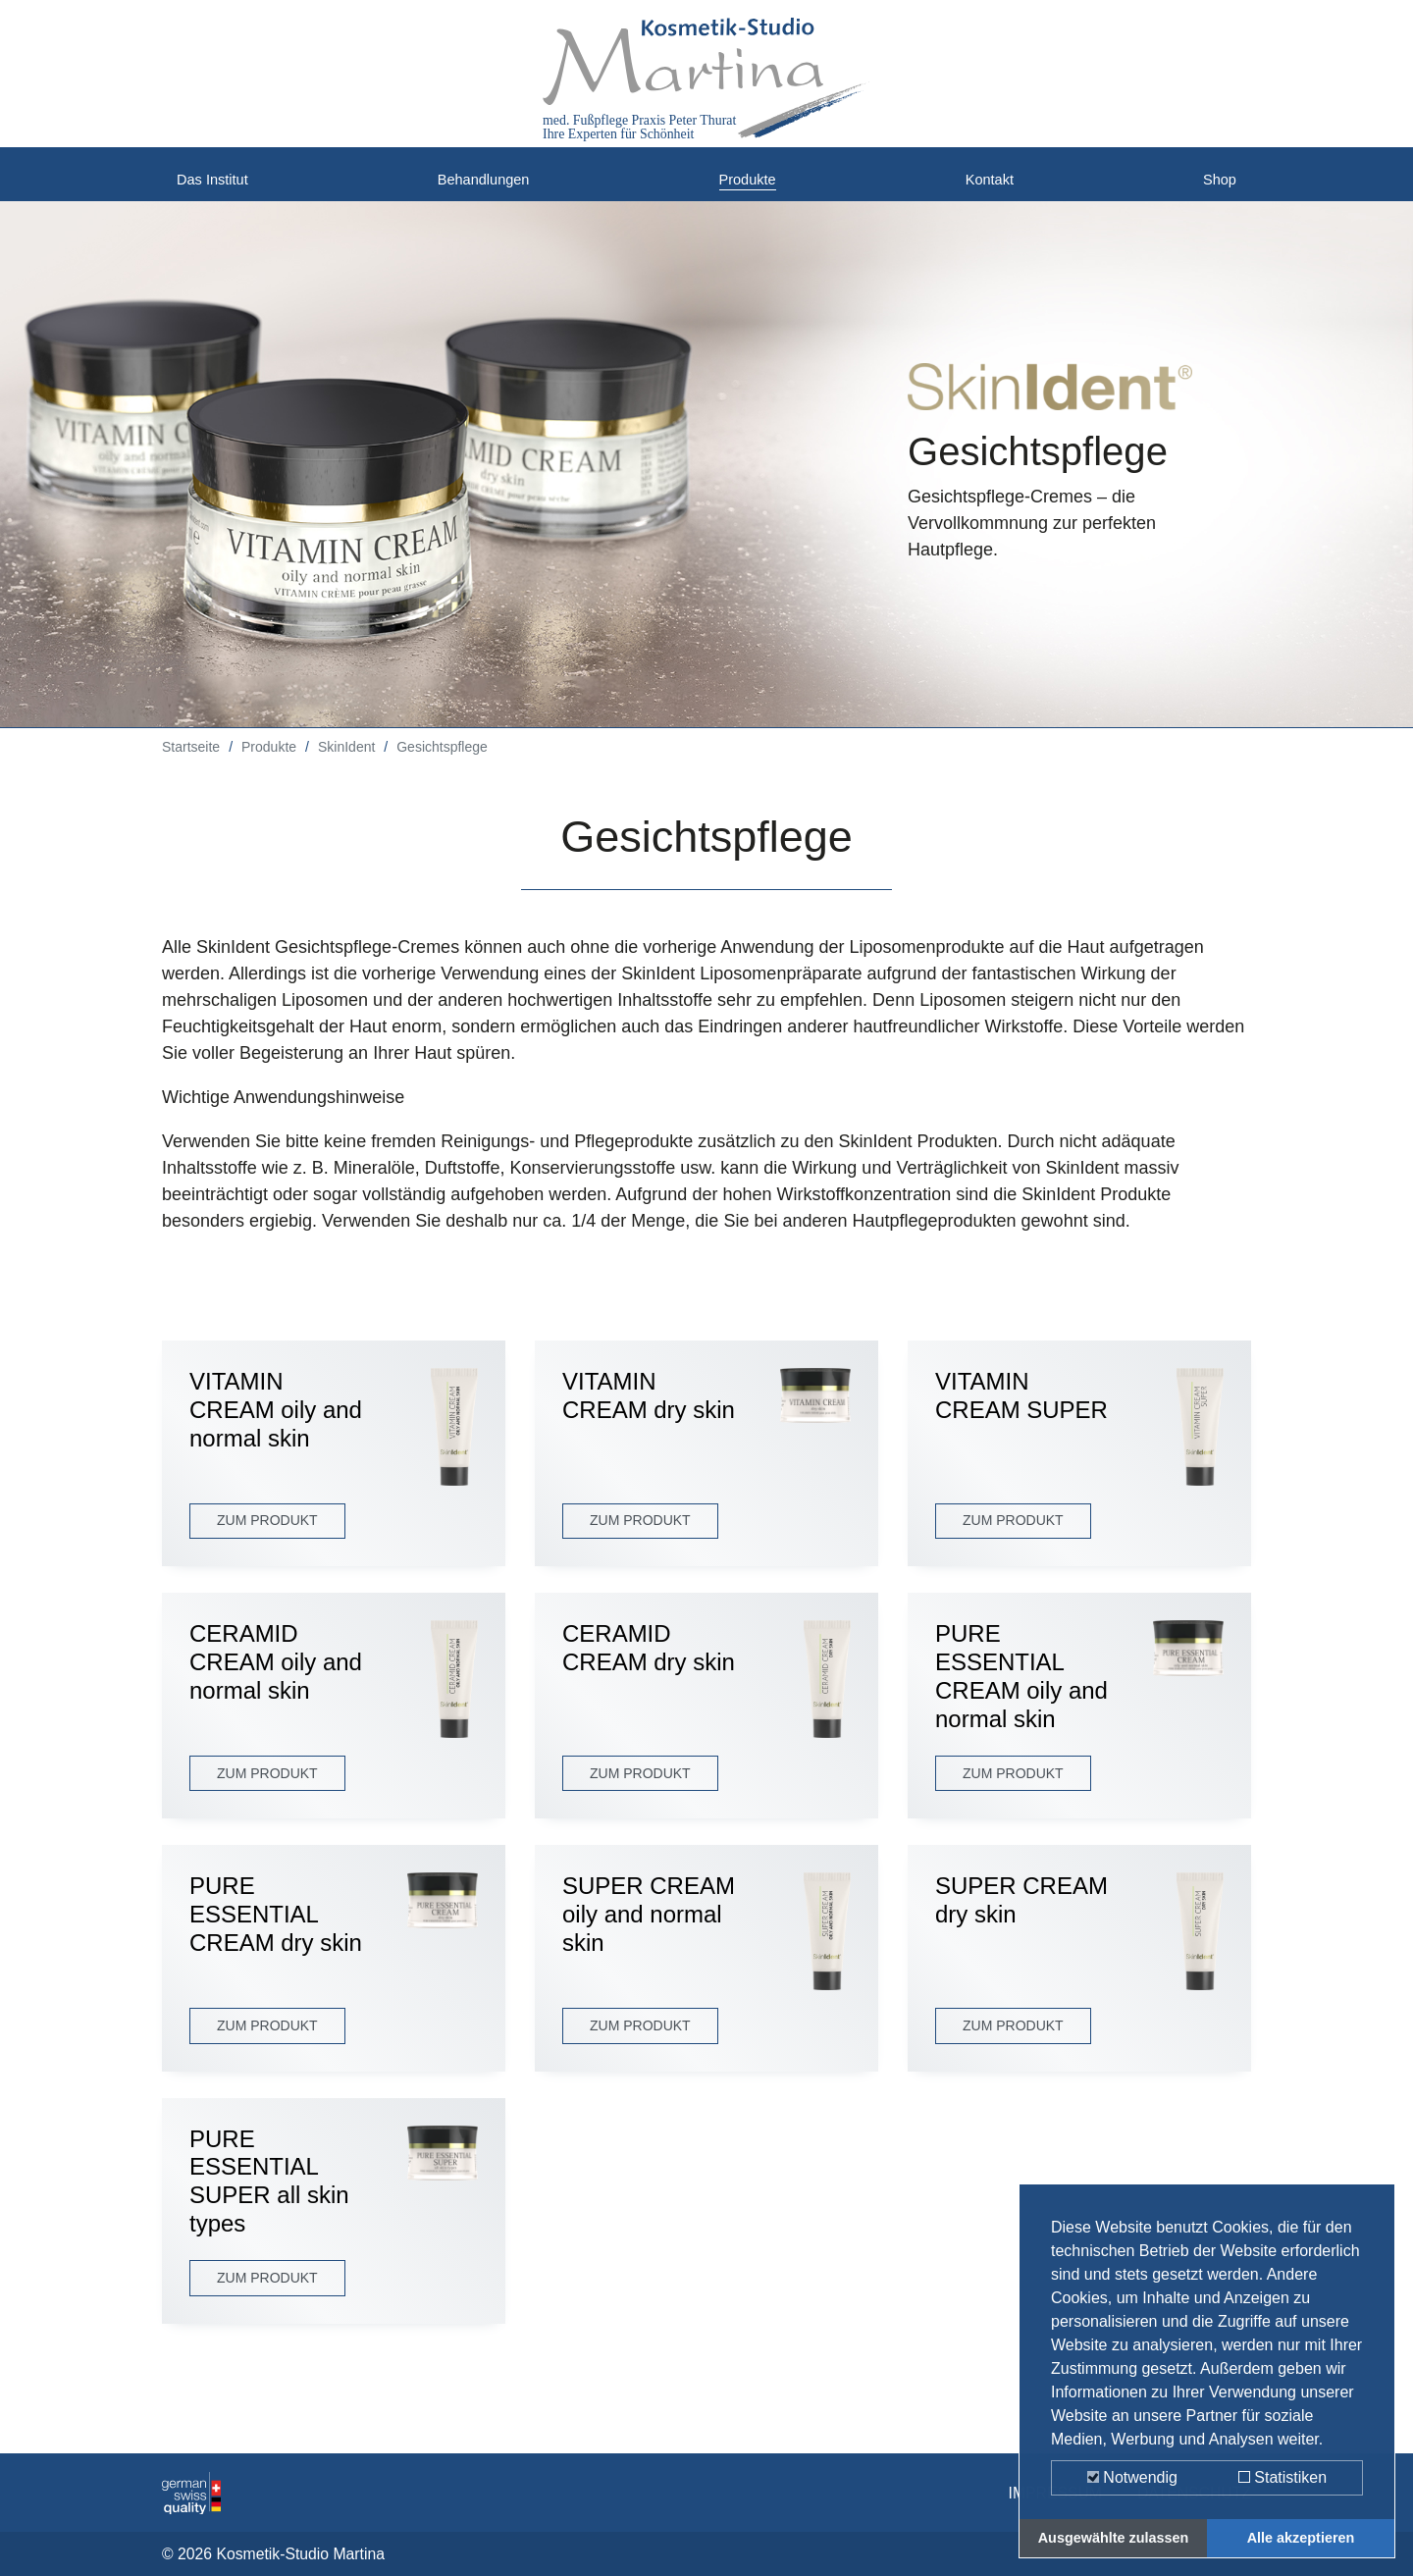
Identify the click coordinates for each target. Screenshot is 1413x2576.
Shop (1215, 186)
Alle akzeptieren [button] (1301, 2538)
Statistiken (1282, 2477)
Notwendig (1132, 2477)
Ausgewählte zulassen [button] (1113, 2538)
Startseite (191, 761)
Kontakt (993, 186)
